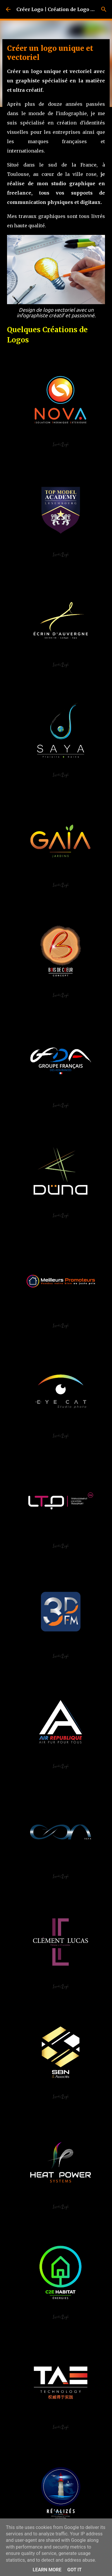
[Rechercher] (103, 9)
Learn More (47, 2569)
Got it (74, 2569)
